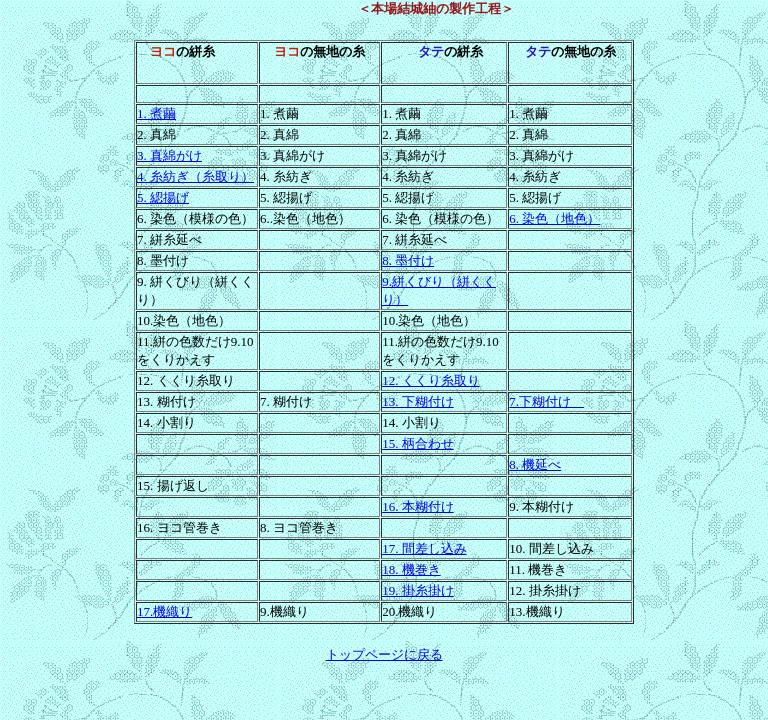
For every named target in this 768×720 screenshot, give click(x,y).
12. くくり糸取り (431, 380)
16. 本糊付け (418, 506)
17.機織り (164, 611)
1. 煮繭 (156, 113)
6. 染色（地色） (554, 218)
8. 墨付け (408, 260)
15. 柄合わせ (418, 443)
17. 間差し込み (424, 548)
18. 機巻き (411, 569)
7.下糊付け (546, 401)
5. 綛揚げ (163, 197)
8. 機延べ (535, 464)
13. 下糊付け (418, 401)
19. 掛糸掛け (418, 590)
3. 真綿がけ (169, 155)
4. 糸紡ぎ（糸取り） (195, 176)
